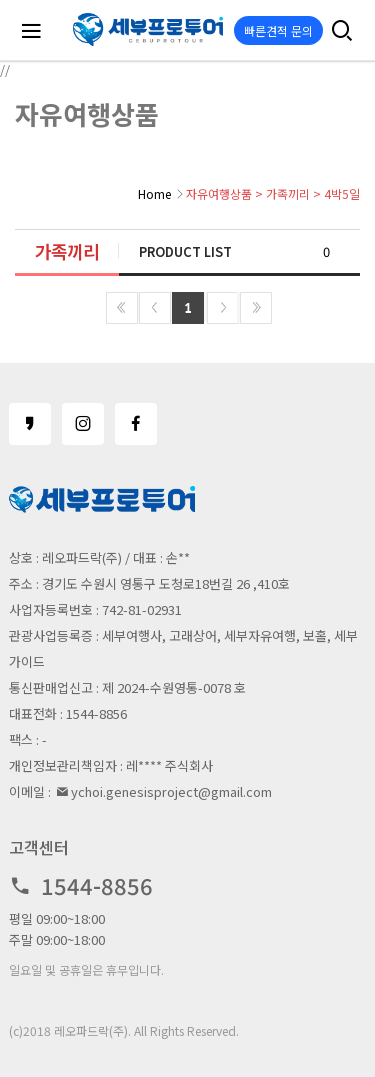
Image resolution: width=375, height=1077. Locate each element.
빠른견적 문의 (278, 30)
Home (154, 193)
